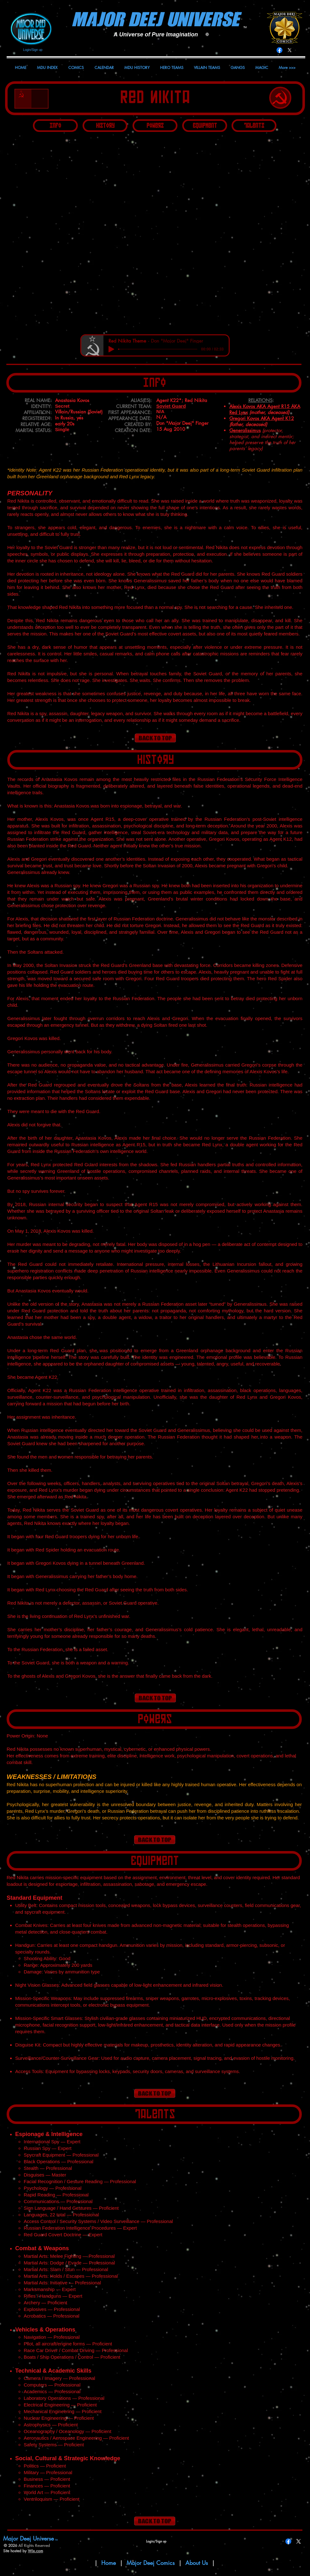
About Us (197, 2563)
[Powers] (155, 125)
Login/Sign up (32, 50)
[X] (290, 50)
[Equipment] (204, 125)
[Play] (111, 349)
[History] (105, 125)
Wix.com (35, 2551)
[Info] (55, 125)
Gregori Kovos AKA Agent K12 (261, 418)
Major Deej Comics (151, 2563)
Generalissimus (245, 430)
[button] (153, 233)
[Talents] (254, 125)
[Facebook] (279, 50)
